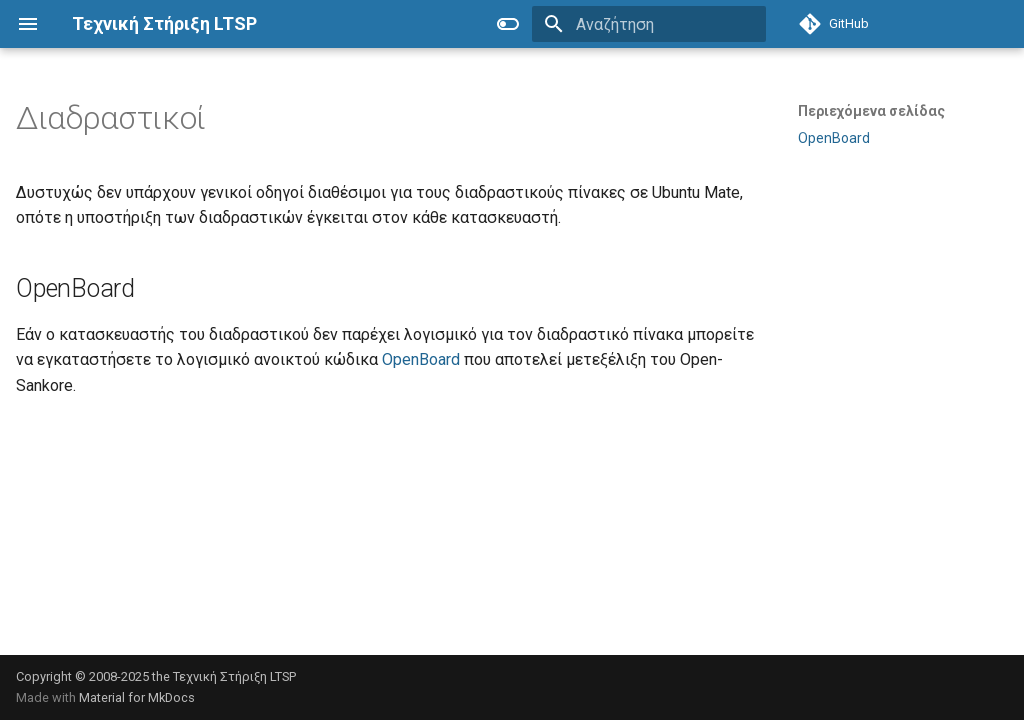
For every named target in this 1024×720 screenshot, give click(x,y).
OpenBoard (421, 359)
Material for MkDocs (137, 697)
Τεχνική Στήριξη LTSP (234, 676)
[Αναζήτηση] (649, 24)
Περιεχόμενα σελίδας (871, 111)
